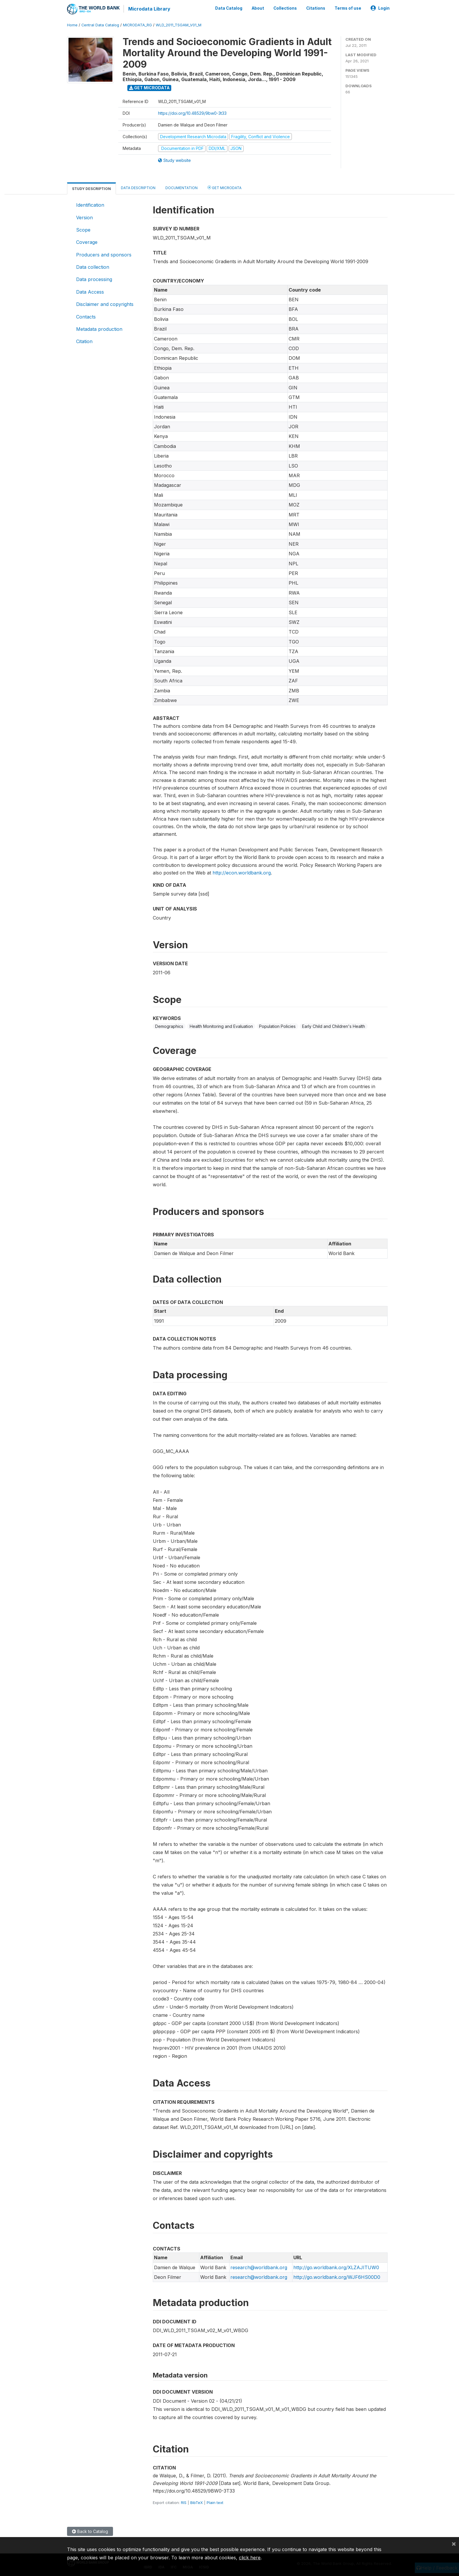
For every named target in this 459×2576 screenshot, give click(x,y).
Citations (315, 8)
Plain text (215, 2502)
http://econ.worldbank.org (242, 872)
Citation (84, 341)
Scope (83, 229)
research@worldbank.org (258, 2267)
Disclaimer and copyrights (104, 304)
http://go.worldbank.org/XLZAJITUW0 (336, 2267)
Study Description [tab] (91, 188)
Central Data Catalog (100, 25)
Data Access (90, 292)
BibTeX (196, 2502)
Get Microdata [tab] (225, 187)
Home (72, 25)
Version (84, 217)
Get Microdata (149, 87)
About (258, 8)
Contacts (86, 316)
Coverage (86, 242)
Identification (90, 205)
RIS (183, 2502)
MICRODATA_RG (137, 25)
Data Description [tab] (138, 187)
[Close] (453, 2543)
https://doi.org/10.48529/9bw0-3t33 (192, 112)
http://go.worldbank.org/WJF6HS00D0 (336, 2277)
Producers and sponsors (103, 254)
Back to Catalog (90, 2531)
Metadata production (99, 329)
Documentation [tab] (181, 187)
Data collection (92, 267)
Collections (285, 8)
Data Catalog (228, 8)
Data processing (94, 279)
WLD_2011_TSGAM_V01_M (178, 25)
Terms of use (348, 8)
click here (250, 2557)
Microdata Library (149, 9)
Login (380, 8)
